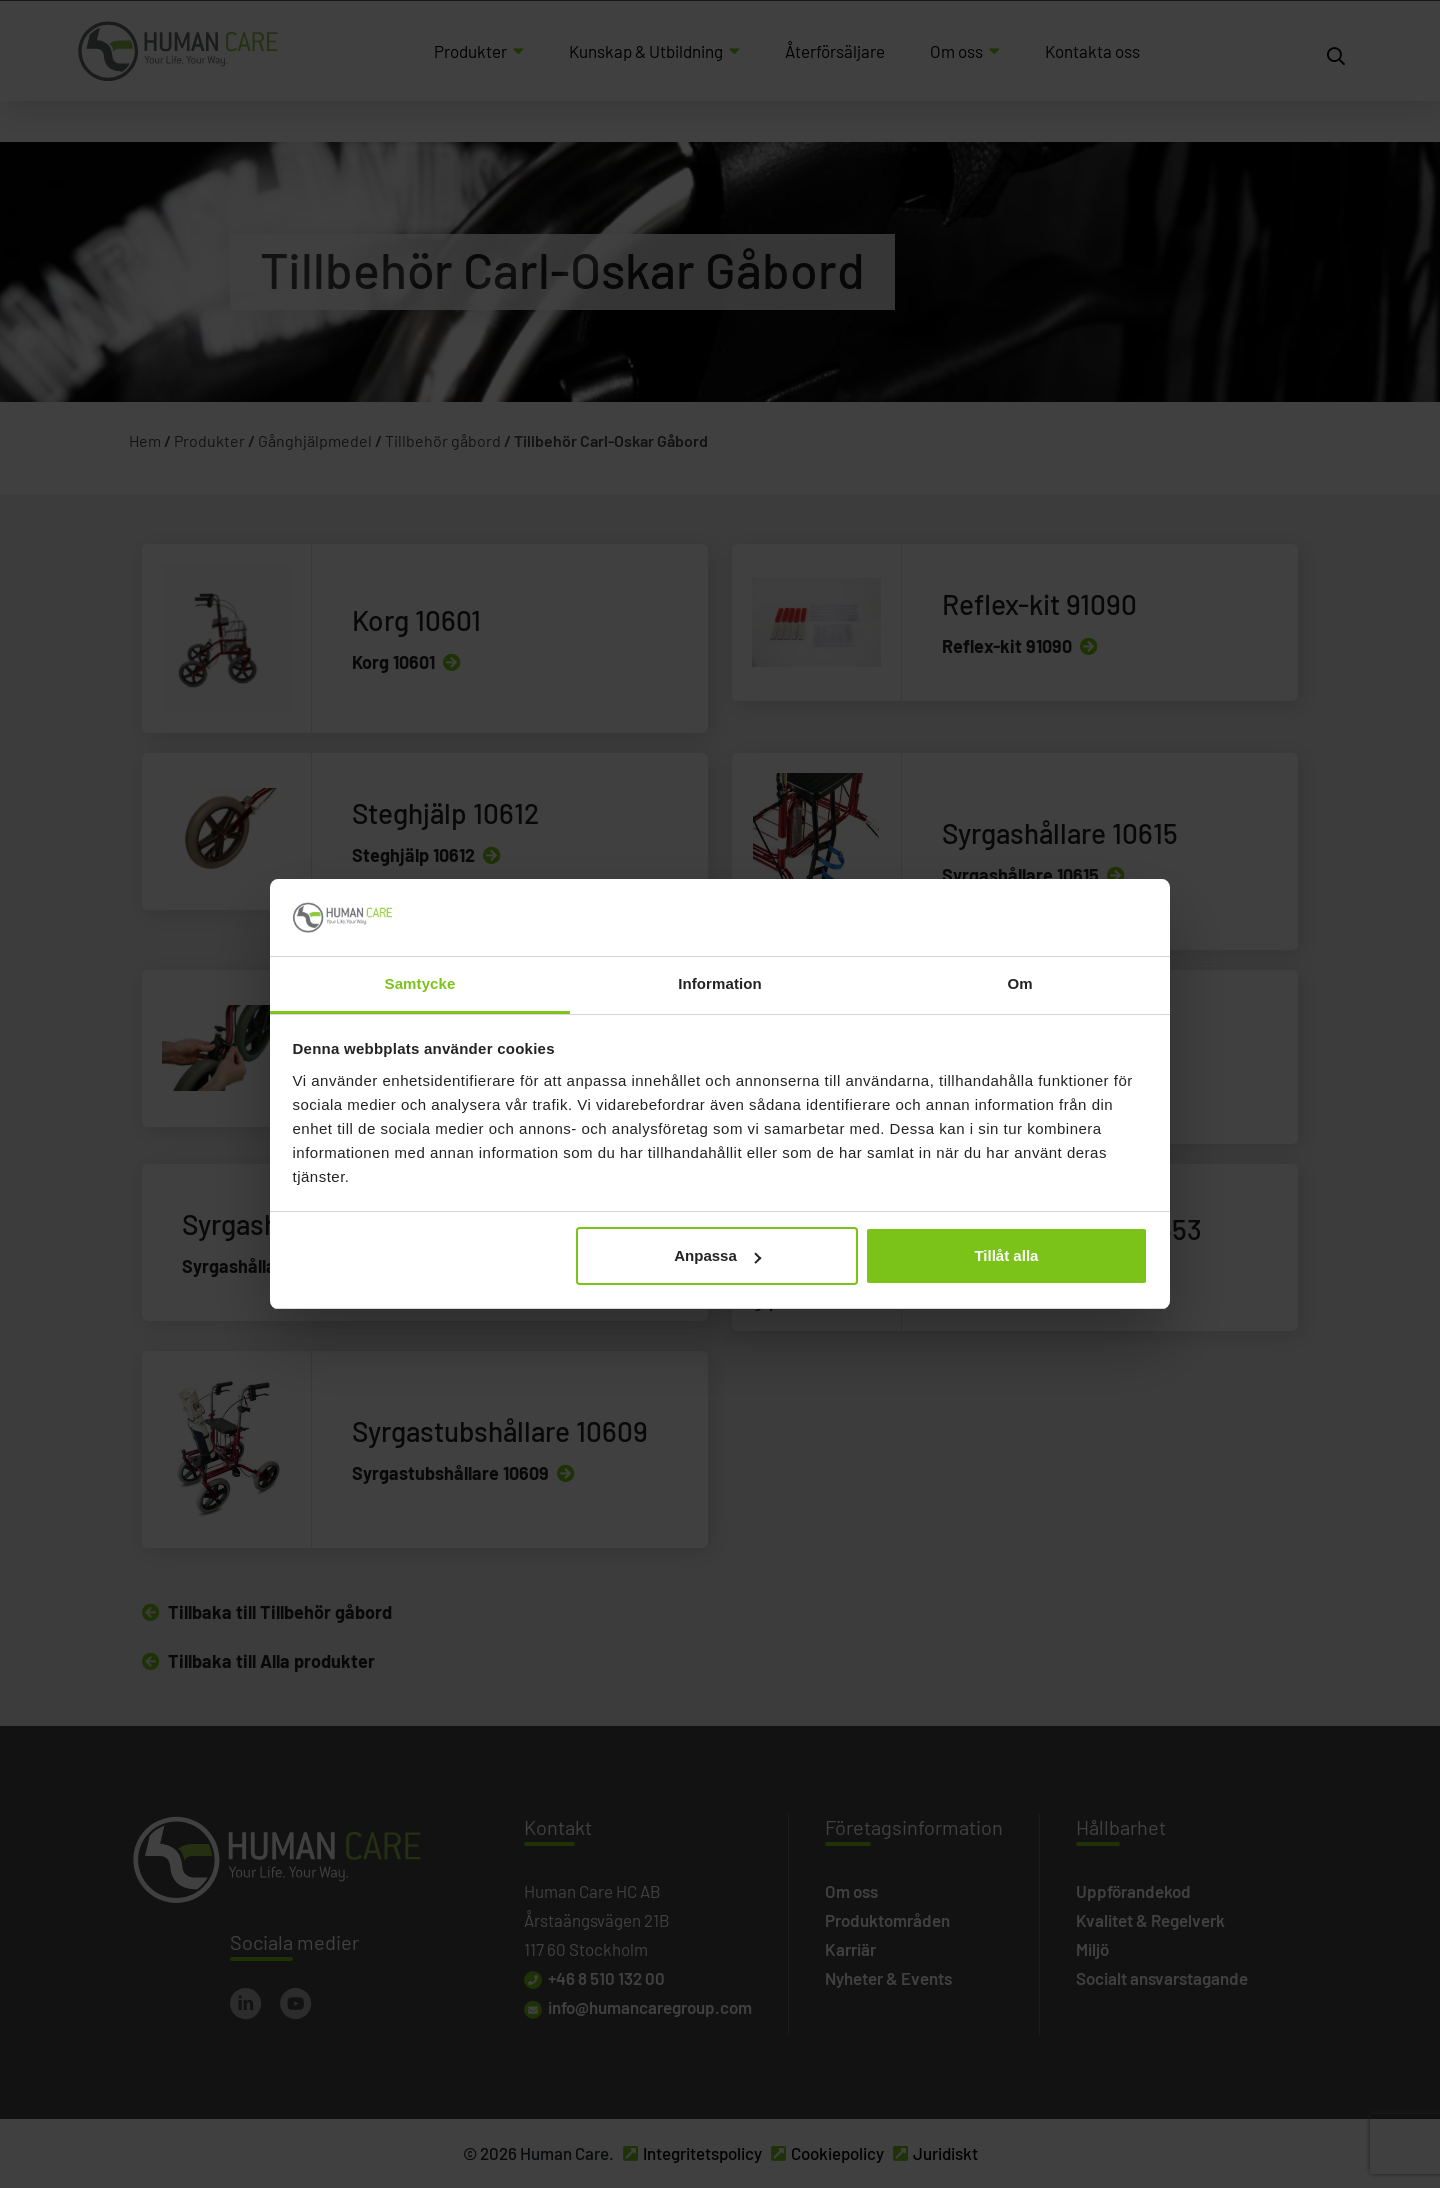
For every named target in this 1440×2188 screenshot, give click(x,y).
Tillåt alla (1006, 1255)
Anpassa (717, 1255)
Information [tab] (720, 983)
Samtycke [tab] (420, 983)
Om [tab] (1019, 983)
